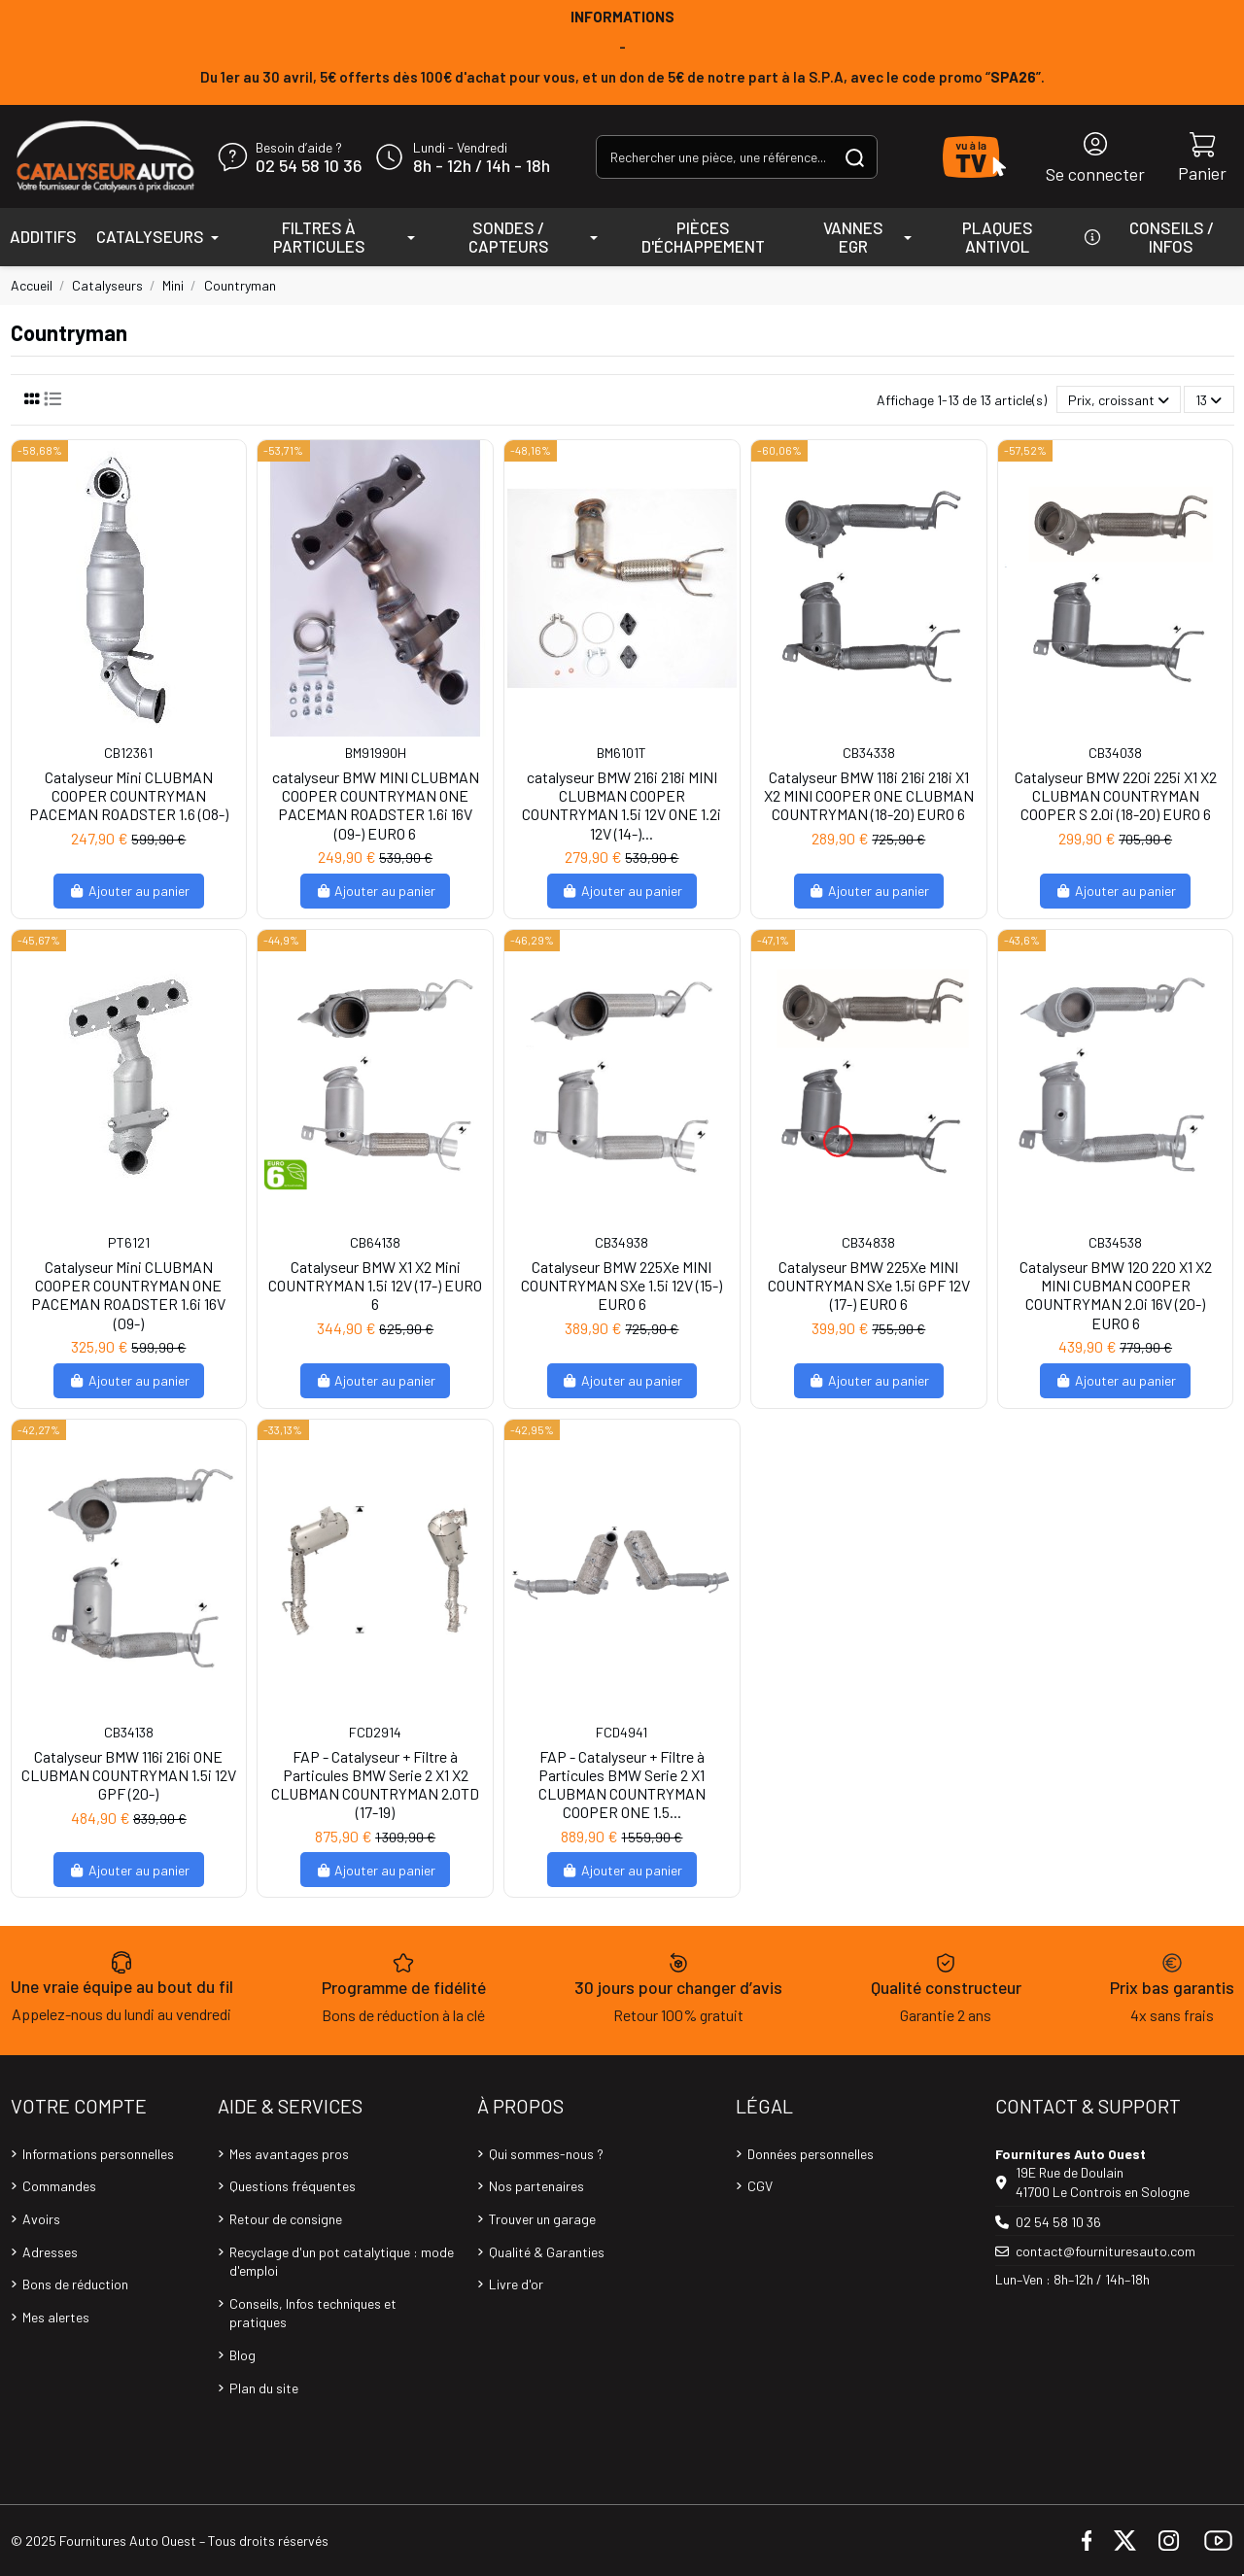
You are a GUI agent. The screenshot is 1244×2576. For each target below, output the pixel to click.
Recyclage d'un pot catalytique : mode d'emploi (341, 2262)
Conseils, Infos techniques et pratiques (313, 2313)
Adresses (50, 2252)
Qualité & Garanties (547, 2252)
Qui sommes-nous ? (546, 2154)
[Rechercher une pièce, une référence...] (855, 157)
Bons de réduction (75, 2284)
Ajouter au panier (129, 890)
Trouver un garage (542, 2219)
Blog (242, 2355)
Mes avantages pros (289, 2154)
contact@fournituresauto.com (1105, 2251)
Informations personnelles (98, 2154)
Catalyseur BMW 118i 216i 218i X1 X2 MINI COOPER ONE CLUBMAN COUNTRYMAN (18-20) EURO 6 (869, 795)
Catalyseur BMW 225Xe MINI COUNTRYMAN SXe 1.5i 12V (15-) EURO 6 (621, 1285)
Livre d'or (516, 2284)
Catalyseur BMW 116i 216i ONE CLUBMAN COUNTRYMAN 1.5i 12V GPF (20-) (128, 1775)
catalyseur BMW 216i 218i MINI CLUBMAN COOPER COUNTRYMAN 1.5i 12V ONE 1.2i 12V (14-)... (621, 805)
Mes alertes (55, 2317)
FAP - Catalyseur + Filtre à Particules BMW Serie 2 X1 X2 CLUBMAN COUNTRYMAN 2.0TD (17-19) (375, 1784)
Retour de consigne (285, 2219)
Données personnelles (810, 2154)
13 (1208, 400)
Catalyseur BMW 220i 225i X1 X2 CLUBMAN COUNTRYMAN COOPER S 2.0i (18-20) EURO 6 (1116, 795)
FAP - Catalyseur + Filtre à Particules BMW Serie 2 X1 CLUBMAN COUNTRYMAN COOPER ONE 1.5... (622, 1784)
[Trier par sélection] (1118, 400)
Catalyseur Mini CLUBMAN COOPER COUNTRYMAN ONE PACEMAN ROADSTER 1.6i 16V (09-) (128, 1294)
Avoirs (41, 2219)
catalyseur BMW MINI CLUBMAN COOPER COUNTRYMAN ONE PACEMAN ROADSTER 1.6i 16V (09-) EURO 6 (375, 805)
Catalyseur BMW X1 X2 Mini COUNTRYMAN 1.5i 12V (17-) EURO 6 (375, 1285)
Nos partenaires (536, 2186)
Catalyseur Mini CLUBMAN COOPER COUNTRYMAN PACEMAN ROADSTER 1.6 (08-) (128, 795)
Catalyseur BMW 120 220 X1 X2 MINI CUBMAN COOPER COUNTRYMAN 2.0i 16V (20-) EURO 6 (1115, 1294)
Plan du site (263, 2388)
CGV (760, 2186)
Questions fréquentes (292, 2186)
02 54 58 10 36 (309, 166)
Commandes (59, 2186)
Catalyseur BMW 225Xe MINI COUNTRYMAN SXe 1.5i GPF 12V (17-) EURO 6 (869, 1285)
